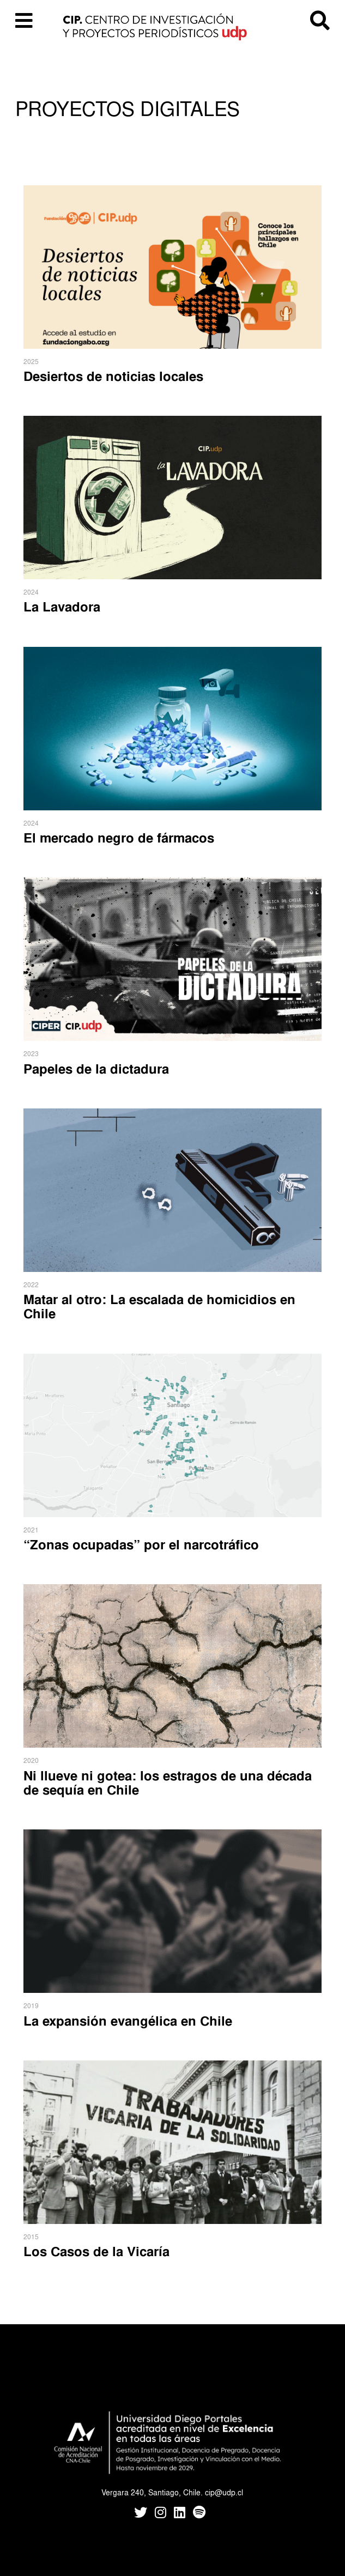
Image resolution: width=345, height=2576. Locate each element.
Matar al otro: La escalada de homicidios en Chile (159, 1306)
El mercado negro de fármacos (118, 837)
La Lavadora (61, 606)
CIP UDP (172, 27)
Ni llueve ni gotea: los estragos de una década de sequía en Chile (167, 1782)
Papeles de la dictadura (96, 1068)
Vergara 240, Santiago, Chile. (152, 2492)
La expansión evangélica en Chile (127, 2020)
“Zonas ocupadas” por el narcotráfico (141, 1544)
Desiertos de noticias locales (113, 376)
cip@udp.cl (224, 2492)
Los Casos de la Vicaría (96, 2251)
